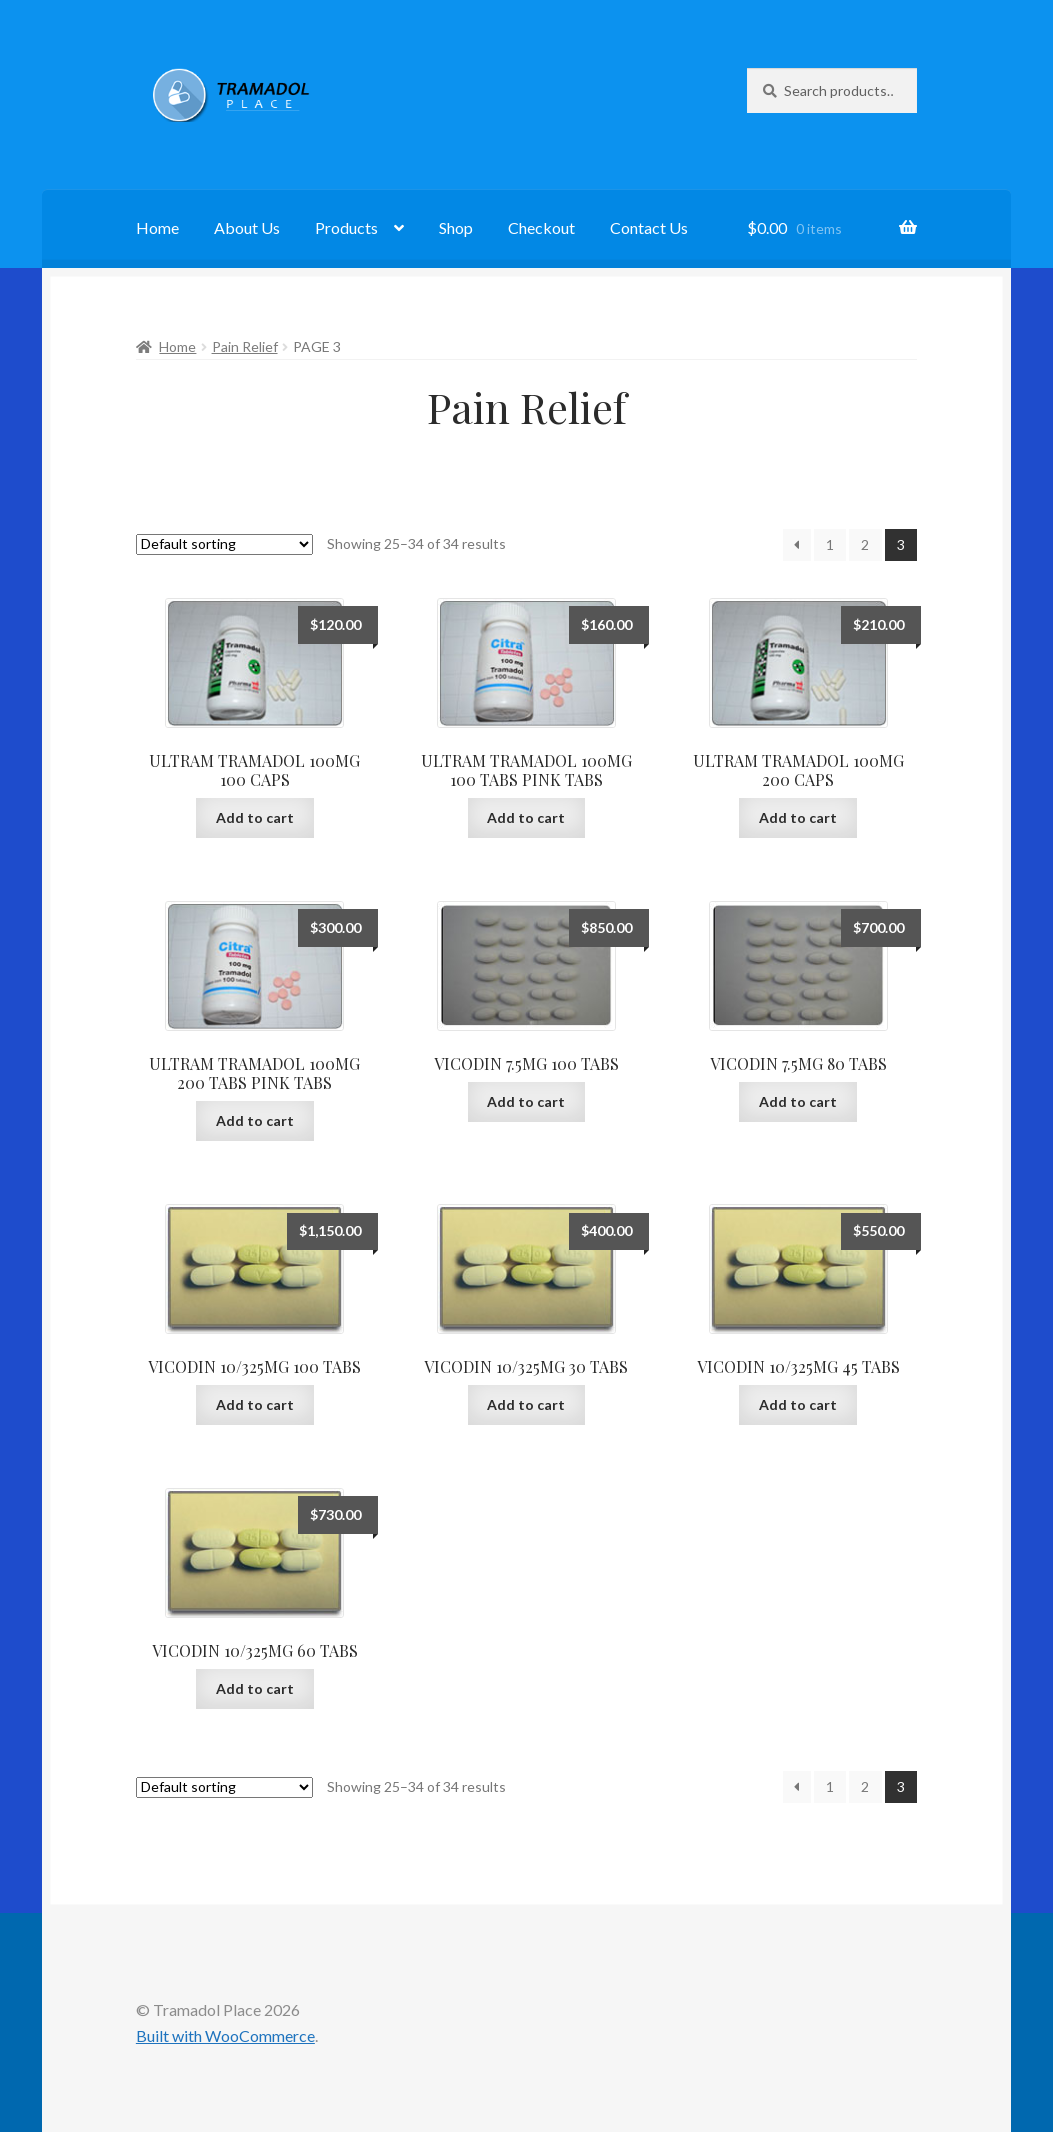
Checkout (541, 227)
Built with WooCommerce (225, 2035)
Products (346, 227)
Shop (456, 227)
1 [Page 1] (830, 544)
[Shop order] (224, 544)
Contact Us (649, 227)
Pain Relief (245, 346)
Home (157, 227)
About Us (247, 227)
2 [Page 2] (865, 544)
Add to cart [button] (255, 817)
